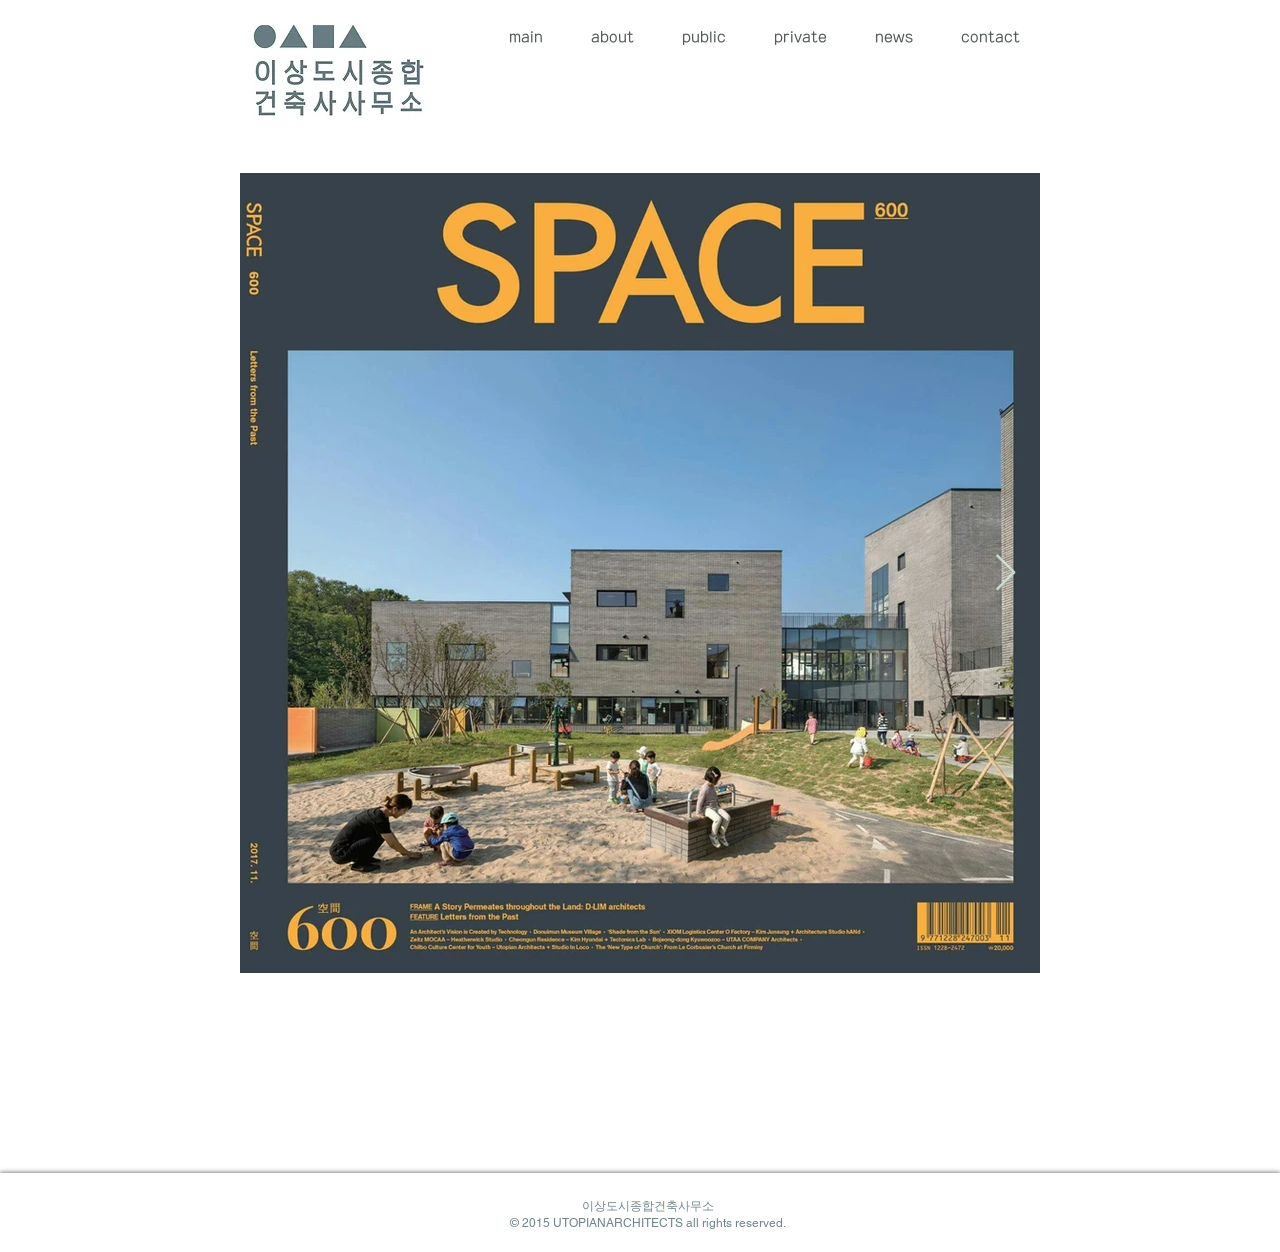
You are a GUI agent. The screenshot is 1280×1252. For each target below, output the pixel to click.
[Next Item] (1005, 573)
